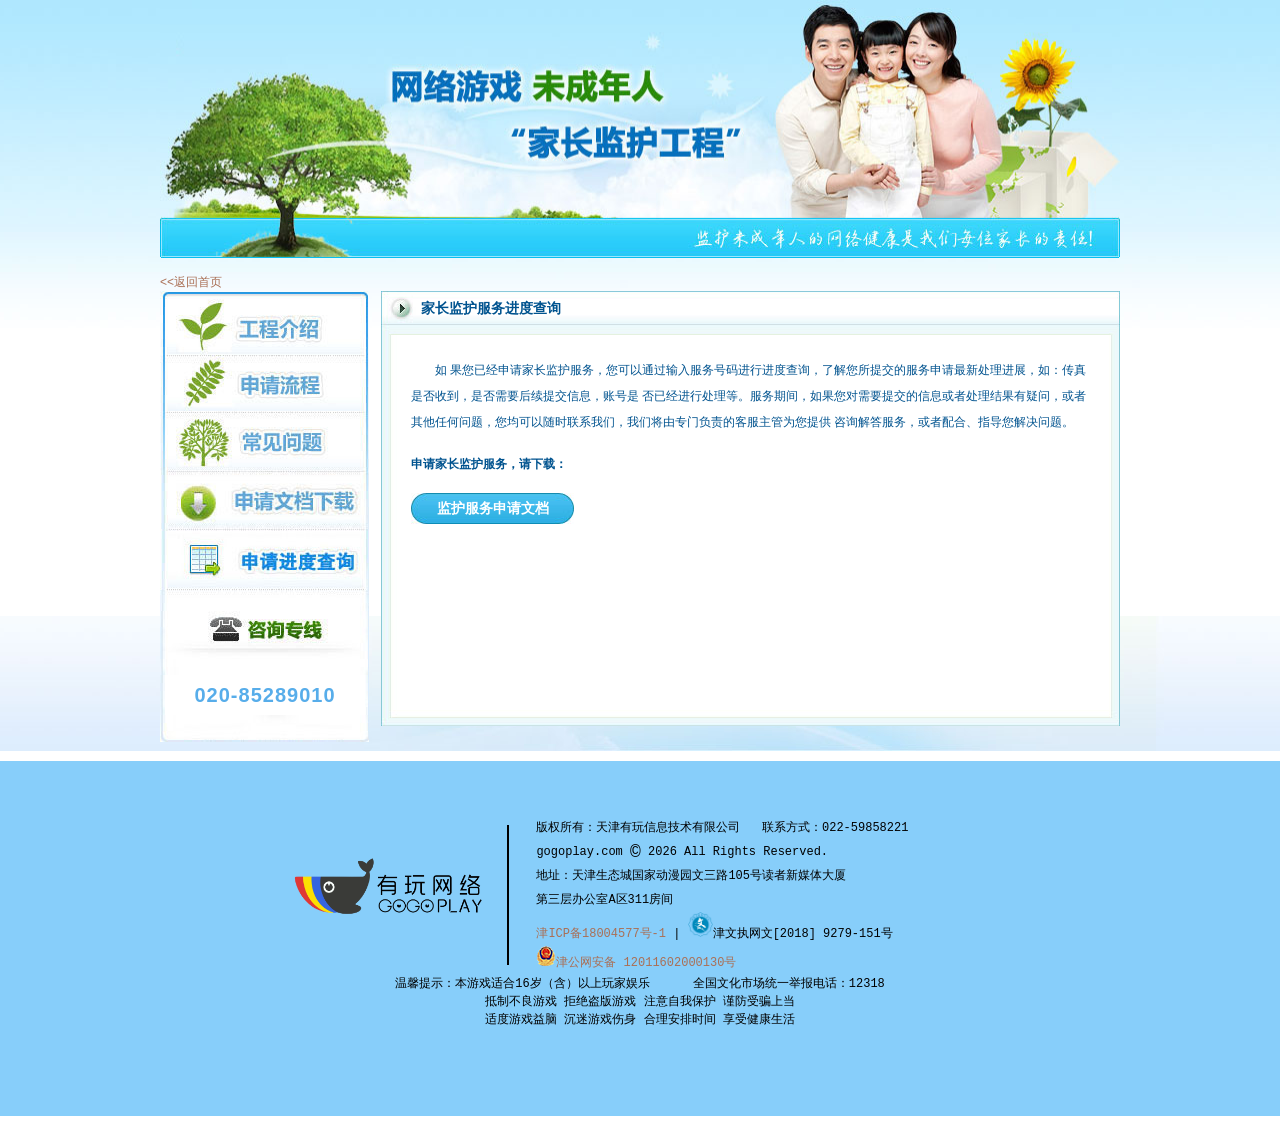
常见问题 (264, 441)
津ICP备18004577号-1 (601, 933)
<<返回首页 (191, 282)
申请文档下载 (264, 500)
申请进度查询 (264, 559)
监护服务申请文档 (493, 508)
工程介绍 (264, 323)
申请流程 (264, 383)
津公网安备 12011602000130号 (636, 961)
